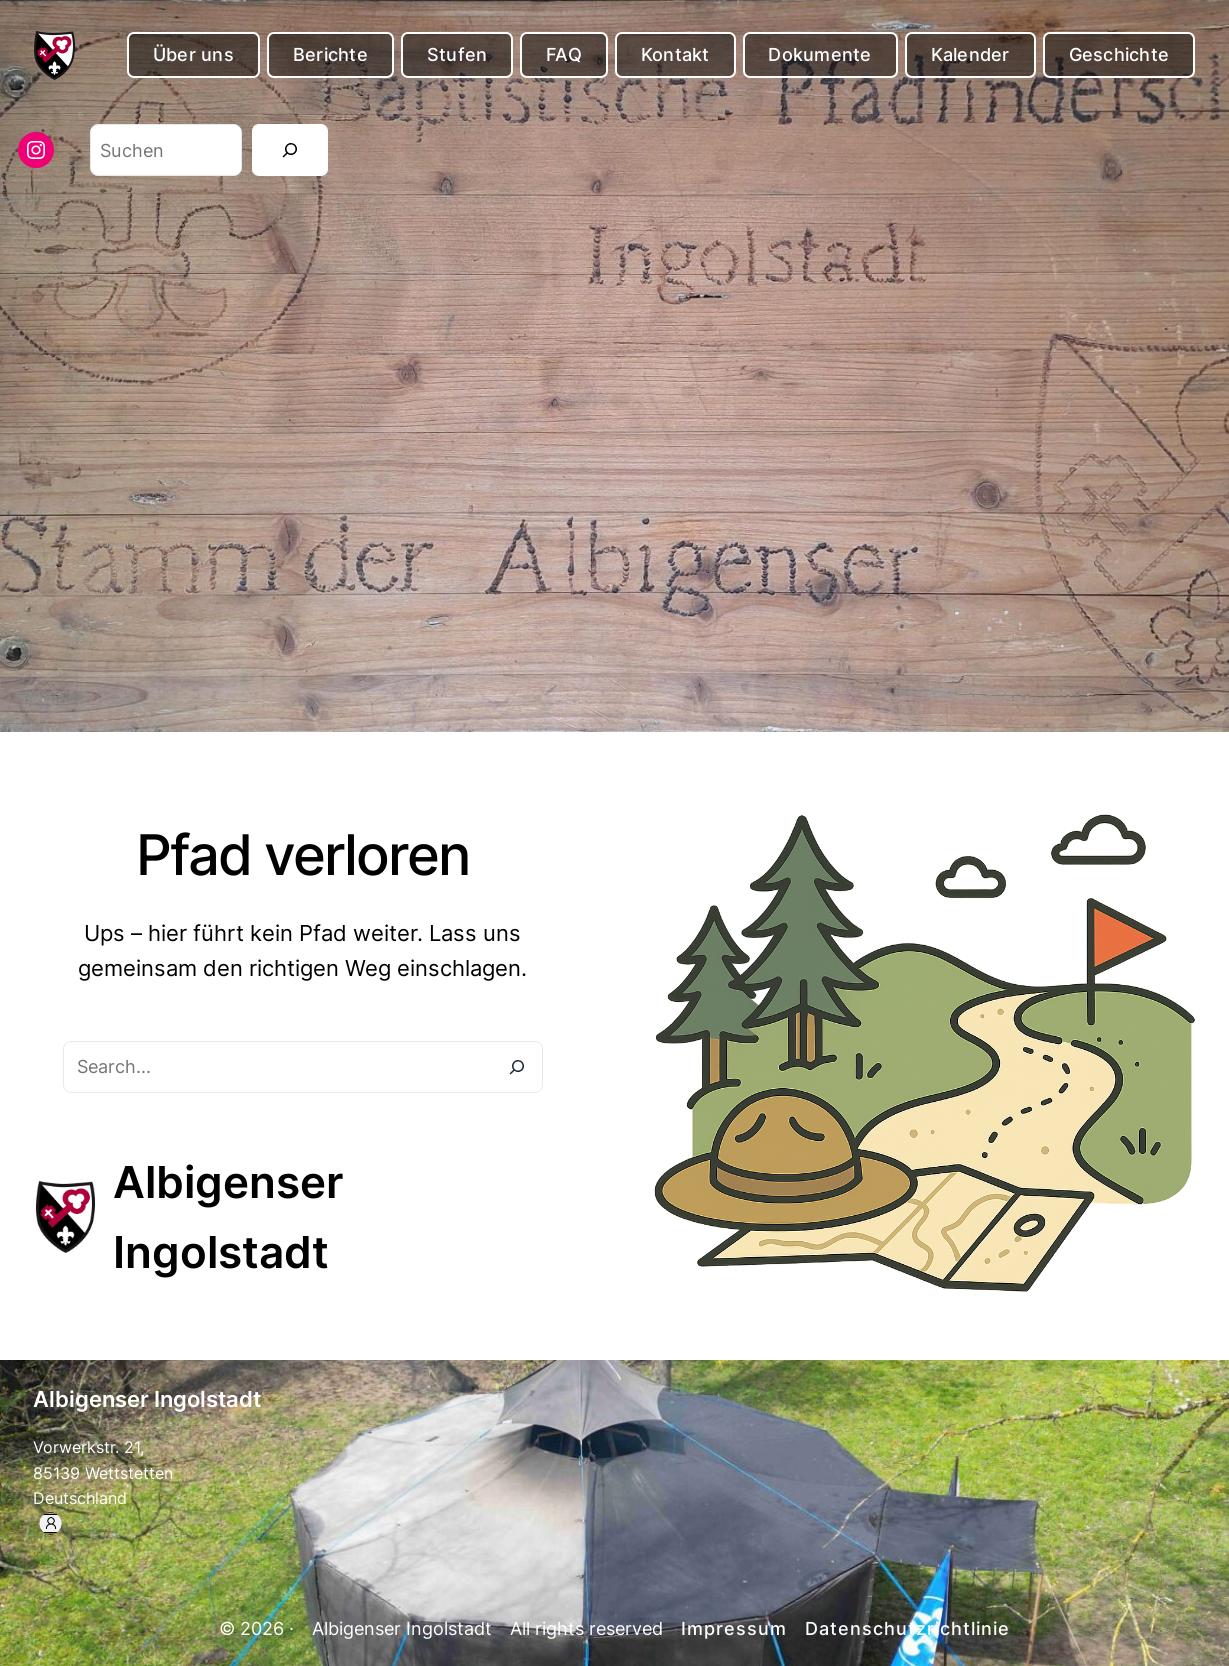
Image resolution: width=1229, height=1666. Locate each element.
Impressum (734, 1628)
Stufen (457, 54)
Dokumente (819, 54)
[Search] (517, 1067)
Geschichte (1119, 54)
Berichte (330, 54)
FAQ (564, 54)
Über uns (193, 54)
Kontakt (675, 54)
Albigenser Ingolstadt (147, 1399)
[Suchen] (290, 150)
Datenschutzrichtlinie (907, 1628)
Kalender (970, 54)
